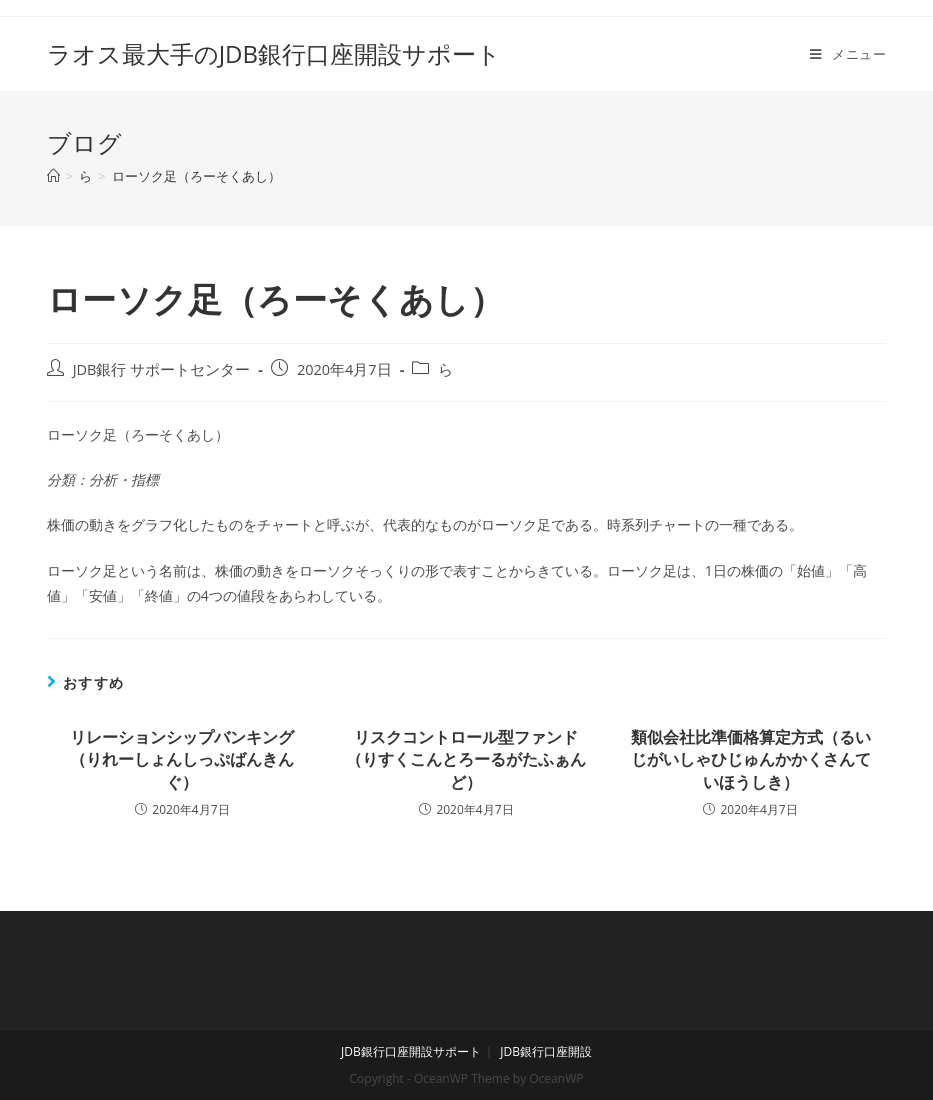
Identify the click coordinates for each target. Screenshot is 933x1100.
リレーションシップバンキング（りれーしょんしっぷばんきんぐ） (182, 759)
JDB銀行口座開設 (546, 1051)
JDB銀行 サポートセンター (162, 369)
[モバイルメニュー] (848, 54)
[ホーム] (53, 176)
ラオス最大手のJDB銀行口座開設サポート (274, 53)
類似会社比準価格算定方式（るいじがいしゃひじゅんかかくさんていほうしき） (751, 759)
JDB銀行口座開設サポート (411, 1051)
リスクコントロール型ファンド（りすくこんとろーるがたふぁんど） (466, 759)
